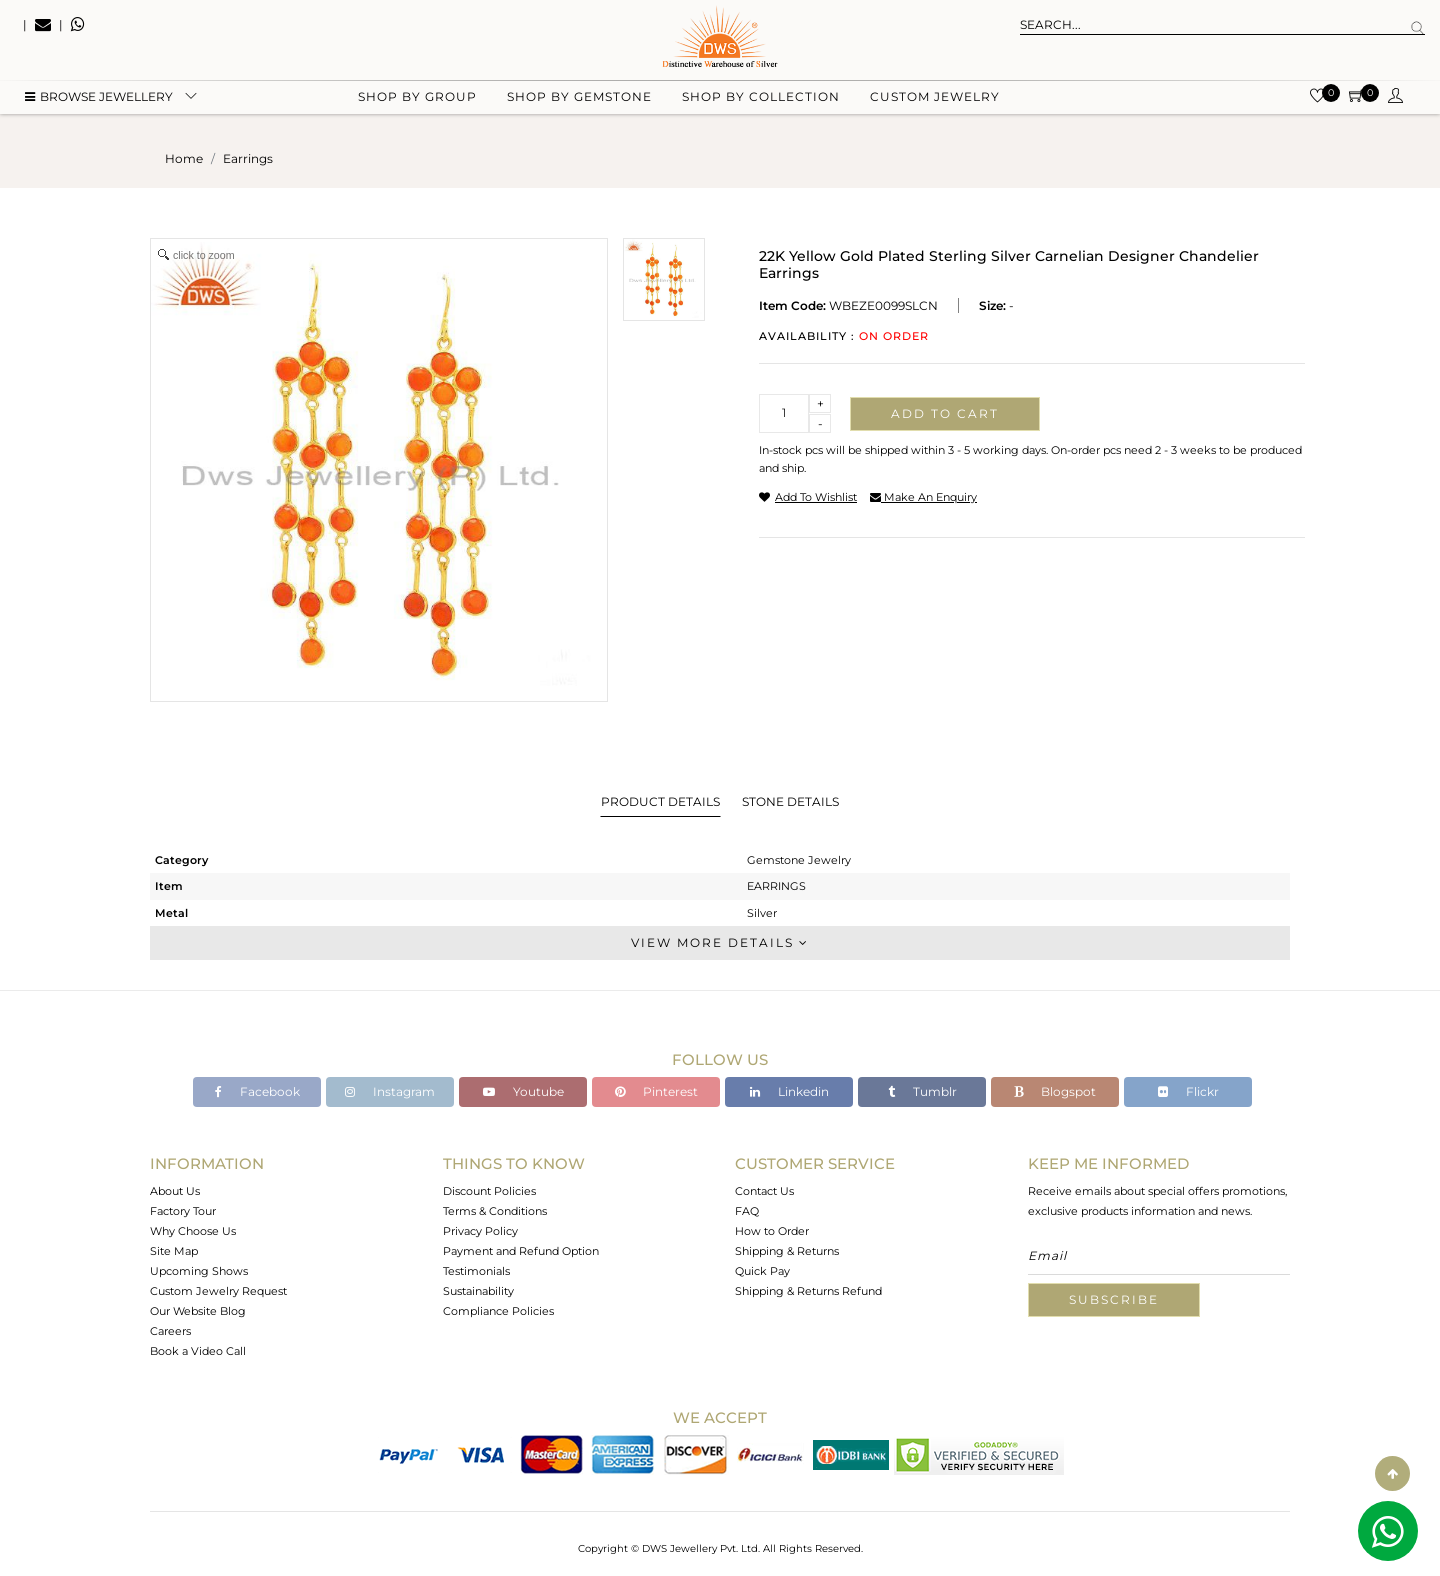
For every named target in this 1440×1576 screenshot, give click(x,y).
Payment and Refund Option (521, 1251)
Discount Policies (489, 1191)
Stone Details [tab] (790, 801)
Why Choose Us (193, 1231)
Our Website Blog (198, 1311)
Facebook (257, 1091)
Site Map (174, 1251)
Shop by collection (761, 100)
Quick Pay (762, 1271)
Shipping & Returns (787, 1251)
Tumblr (922, 1091)
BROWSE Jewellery (99, 100)
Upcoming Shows (199, 1271)
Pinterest (656, 1091)
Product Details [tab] (660, 801)
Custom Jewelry (935, 100)
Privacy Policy (480, 1231)
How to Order (772, 1231)
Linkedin (789, 1091)
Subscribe (1114, 1299)
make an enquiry (923, 497)
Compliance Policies (498, 1311)
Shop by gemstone (579, 100)
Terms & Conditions (495, 1211)
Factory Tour (183, 1211)
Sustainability (478, 1291)
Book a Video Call (198, 1351)
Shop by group (417, 100)
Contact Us (764, 1191)
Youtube (523, 1091)
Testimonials (476, 1271)
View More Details (720, 942)
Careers (170, 1331)
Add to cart (945, 413)
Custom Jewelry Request (218, 1291)
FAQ (747, 1211)
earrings (248, 158)
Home (184, 158)
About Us (175, 1191)
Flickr (1188, 1091)
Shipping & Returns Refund (808, 1291)
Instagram (390, 1091)
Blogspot (1055, 1091)
